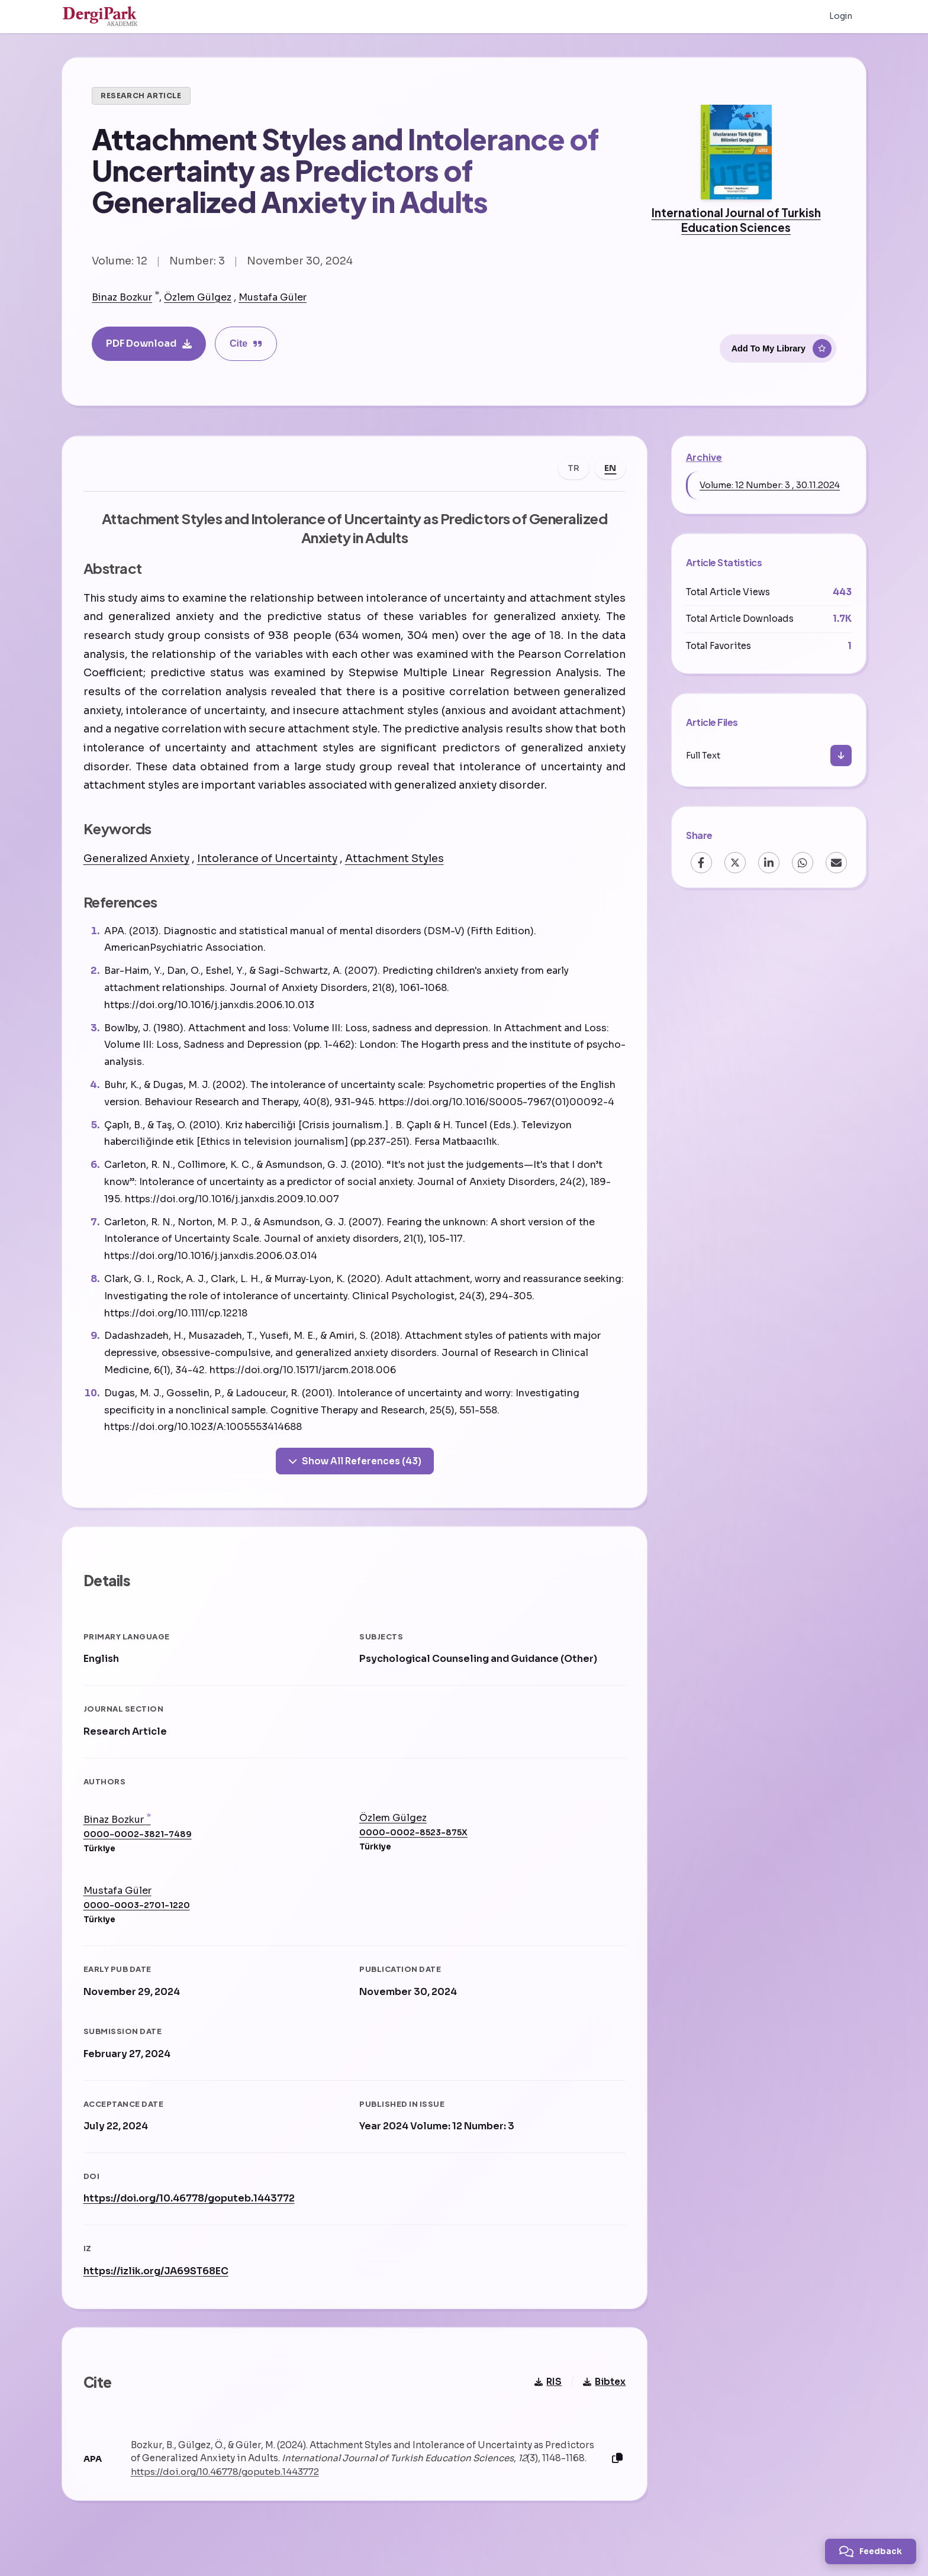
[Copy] (615, 2472)
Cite (246, 343)
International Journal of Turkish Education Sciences (736, 219)
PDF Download (149, 343)
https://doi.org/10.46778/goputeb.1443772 (191, 2206)
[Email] (836, 862)
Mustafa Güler (273, 297)
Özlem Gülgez (197, 297)
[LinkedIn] (768, 862)
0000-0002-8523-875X (413, 1840)
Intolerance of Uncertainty (269, 860)
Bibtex (602, 2394)
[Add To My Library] (778, 347)
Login (840, 16)
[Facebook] (701, 862)
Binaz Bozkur (122, 297)
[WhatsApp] (802, 862)
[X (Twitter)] (735, 862)
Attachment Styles (396, 860)
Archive (704, 457)
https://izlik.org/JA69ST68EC (158, 2278)
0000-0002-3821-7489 (140, 1843)
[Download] (841, 755)
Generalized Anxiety (139, 860)
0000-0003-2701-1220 (139, 1914)
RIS (545, 2394)
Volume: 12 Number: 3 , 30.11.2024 (770, 485)
